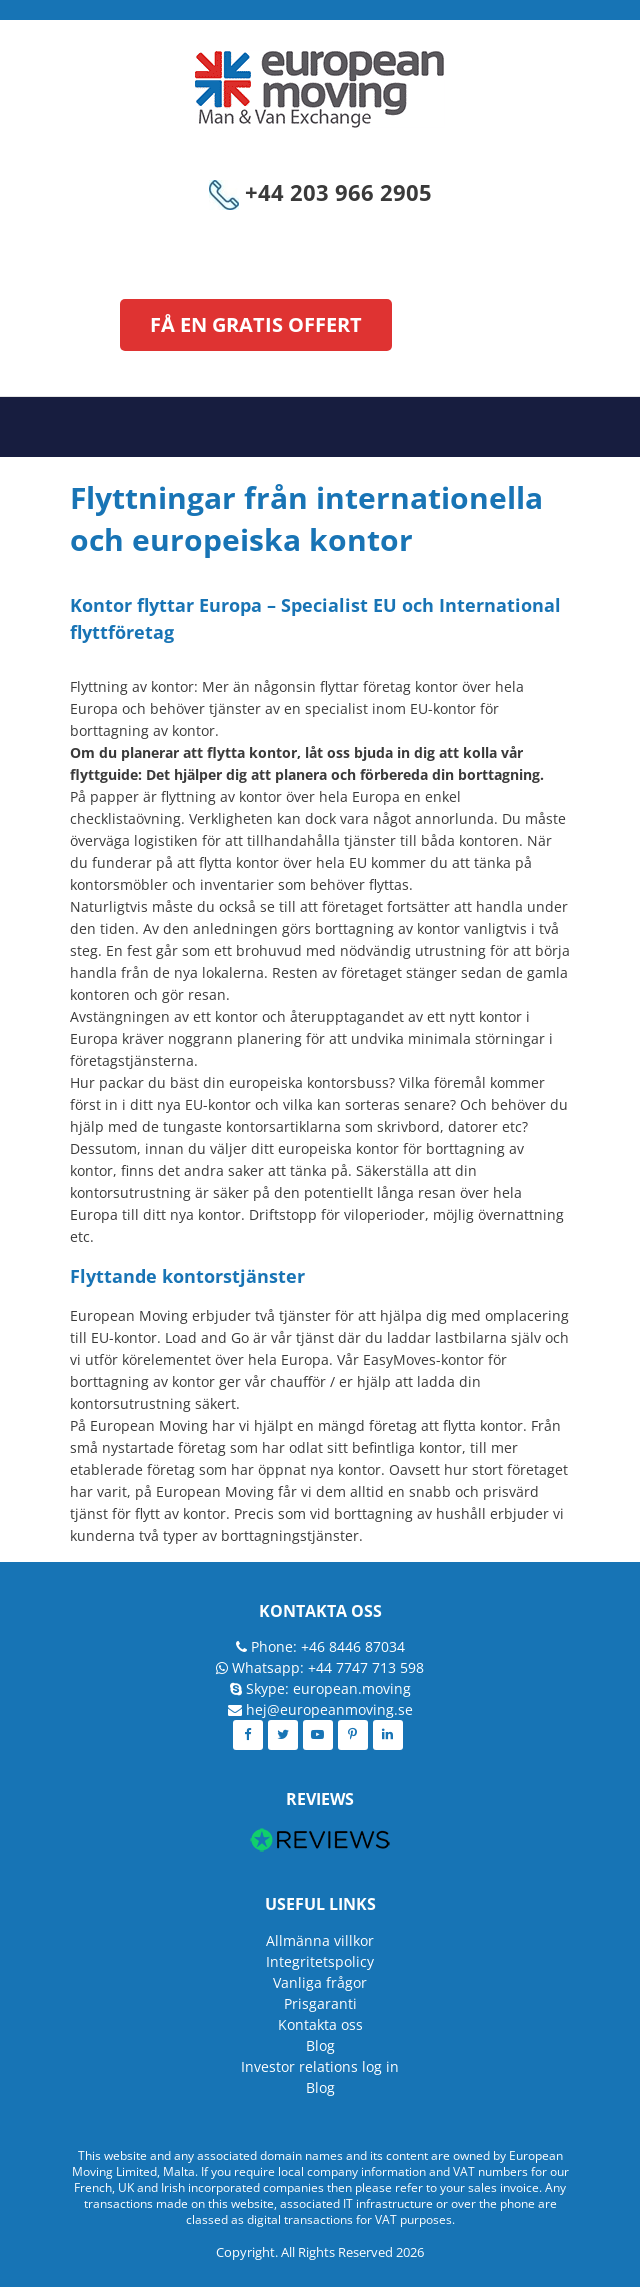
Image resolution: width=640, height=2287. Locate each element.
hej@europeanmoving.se (329, 1709)
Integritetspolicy (320, 1961)
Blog (320, 2045)
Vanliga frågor (320, 1982)
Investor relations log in (320, 2066)
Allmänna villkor (320, 1940)
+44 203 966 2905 (320, 192)
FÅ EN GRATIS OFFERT (256, 324)
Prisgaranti (320, 2003)
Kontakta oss (320, 2024)
